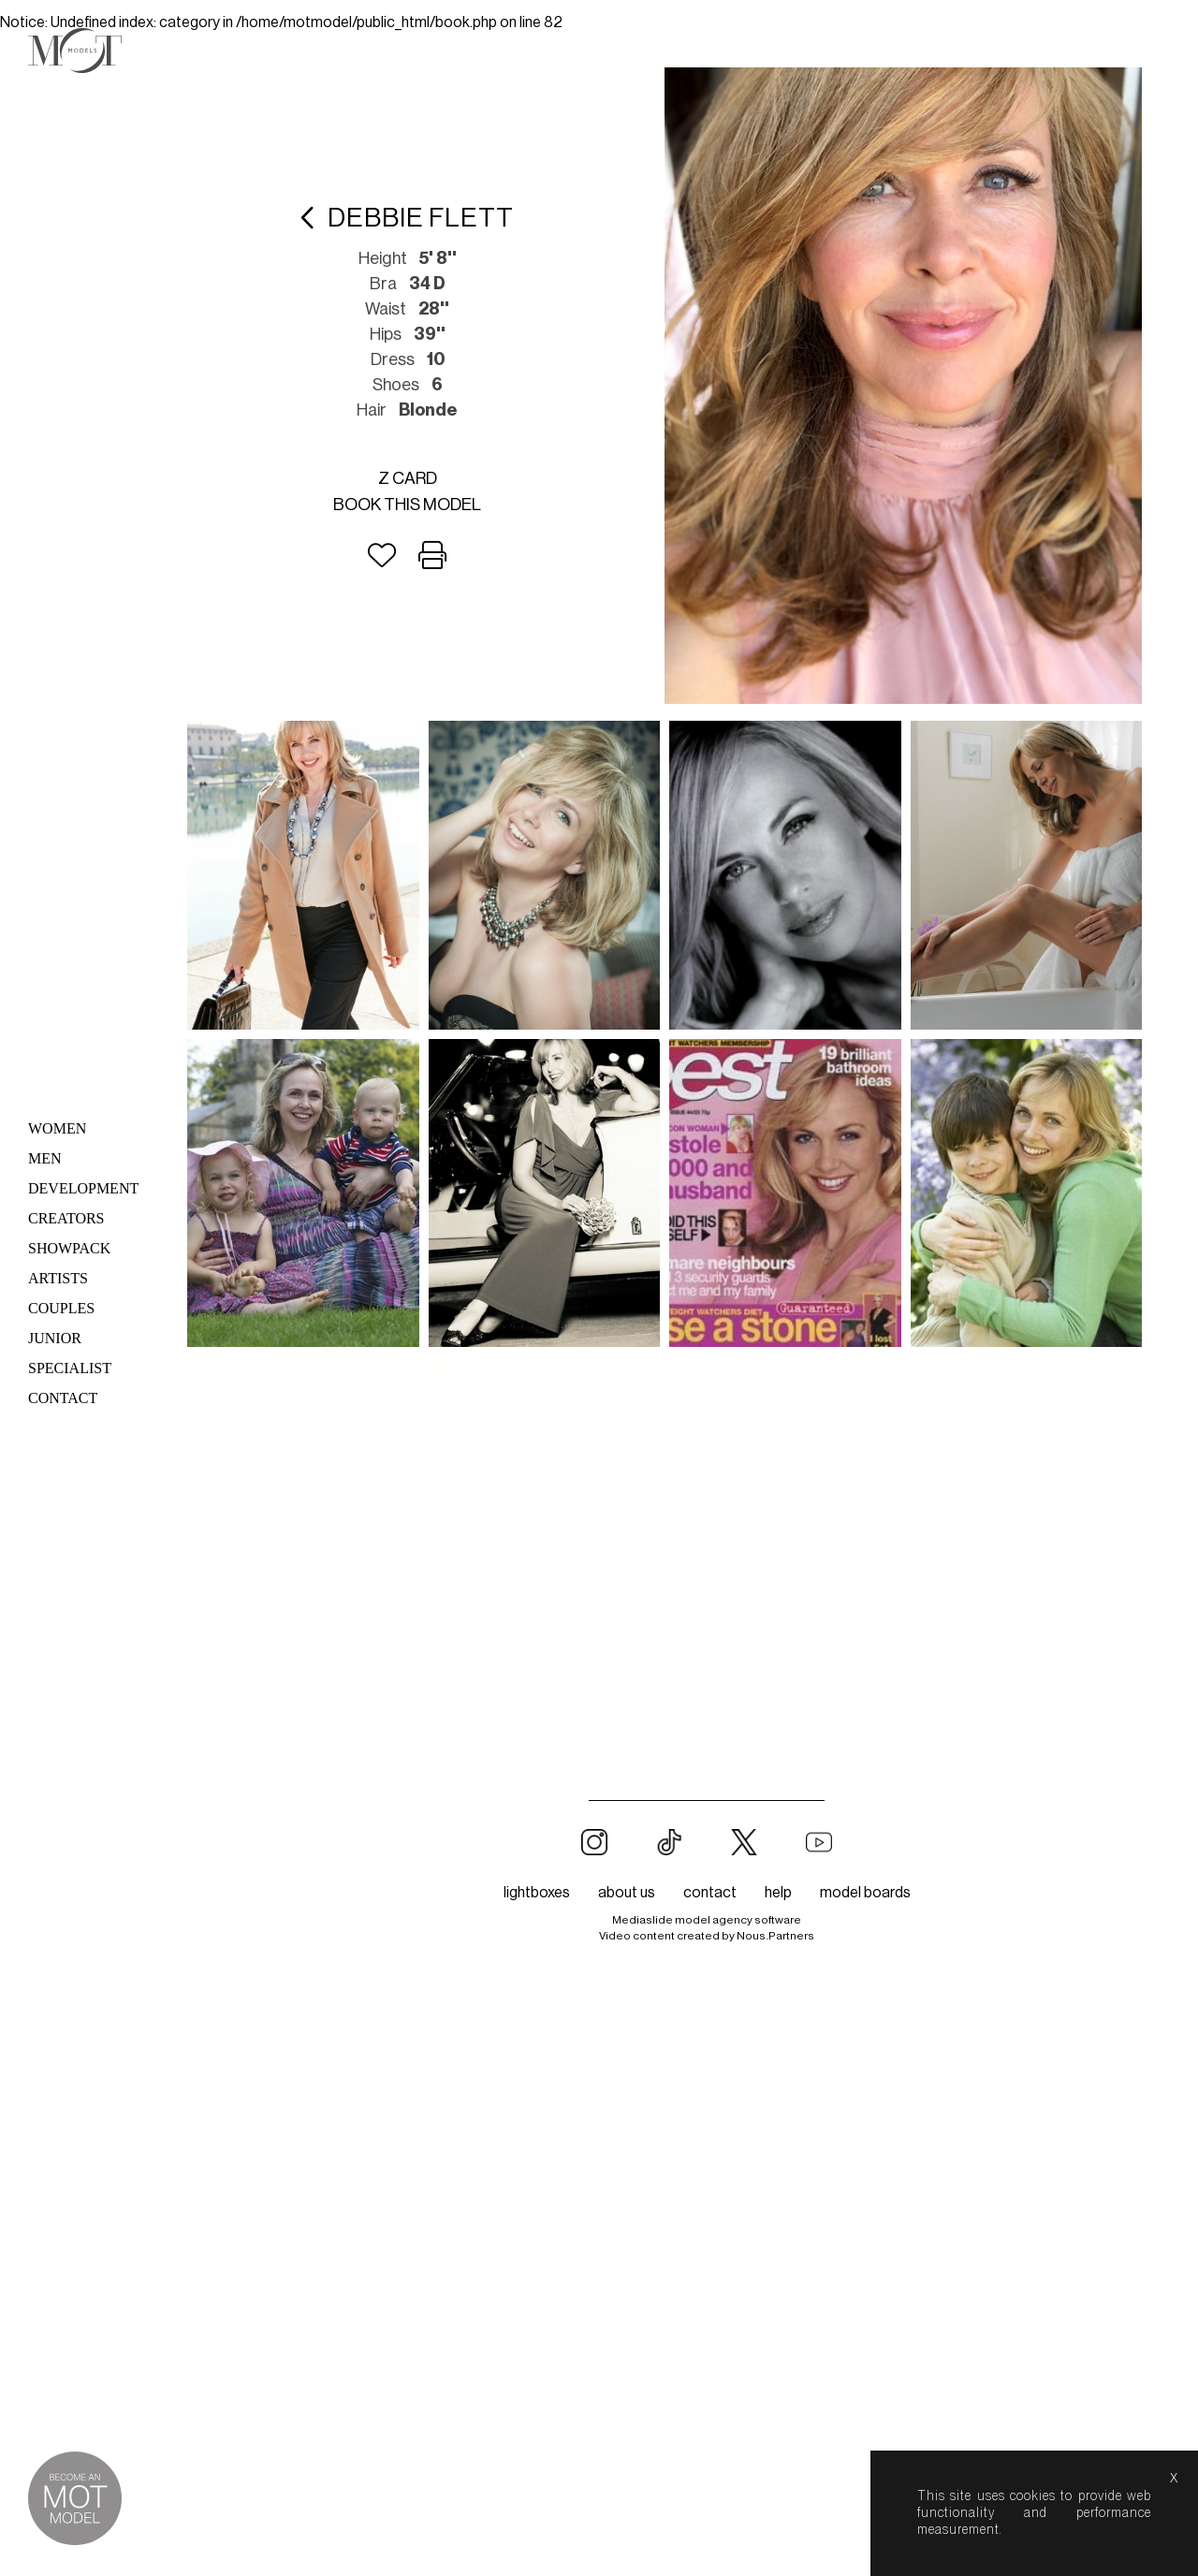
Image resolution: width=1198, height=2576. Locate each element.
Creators (66, 1218)
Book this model (407, 504)
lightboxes (537, 1584)
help (778, 1584)
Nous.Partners (775, 1627)
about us (626, 1584)
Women (57, 1128)
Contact (62, 1398)
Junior (54, 1338)
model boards (865, 1584)
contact (710, 1584)
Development (83, 1188)
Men (45, 1158)
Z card (407, 478)
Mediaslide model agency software (706, 1611)
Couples (61, 1308)
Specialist (69, 1368)
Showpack (69, 1248)
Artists (58, 1278)
